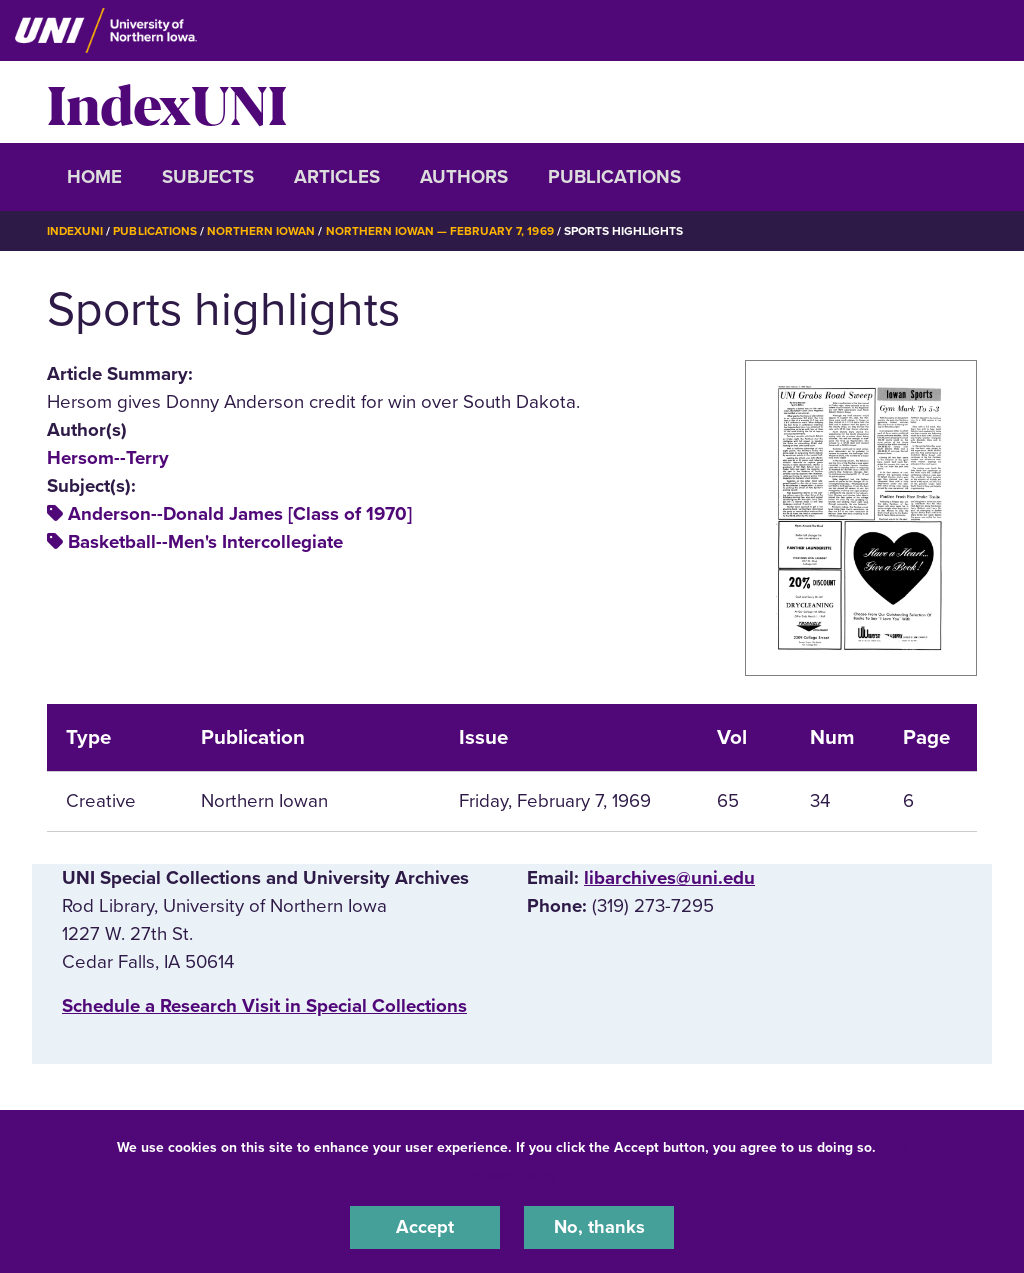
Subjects (208, 177)
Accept (425, 1227)
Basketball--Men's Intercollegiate (205, 542)
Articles (337, 177)
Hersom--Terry (108, 457)
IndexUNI (167, 102)
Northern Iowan (262, 231)
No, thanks (599, 1227)
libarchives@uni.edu (669, 878)
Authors (464, 177)
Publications (614, 177)
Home (94, 177)
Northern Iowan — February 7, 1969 (441, 231)
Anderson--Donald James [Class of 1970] (240, 514)
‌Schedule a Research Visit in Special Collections (264, 1006)
